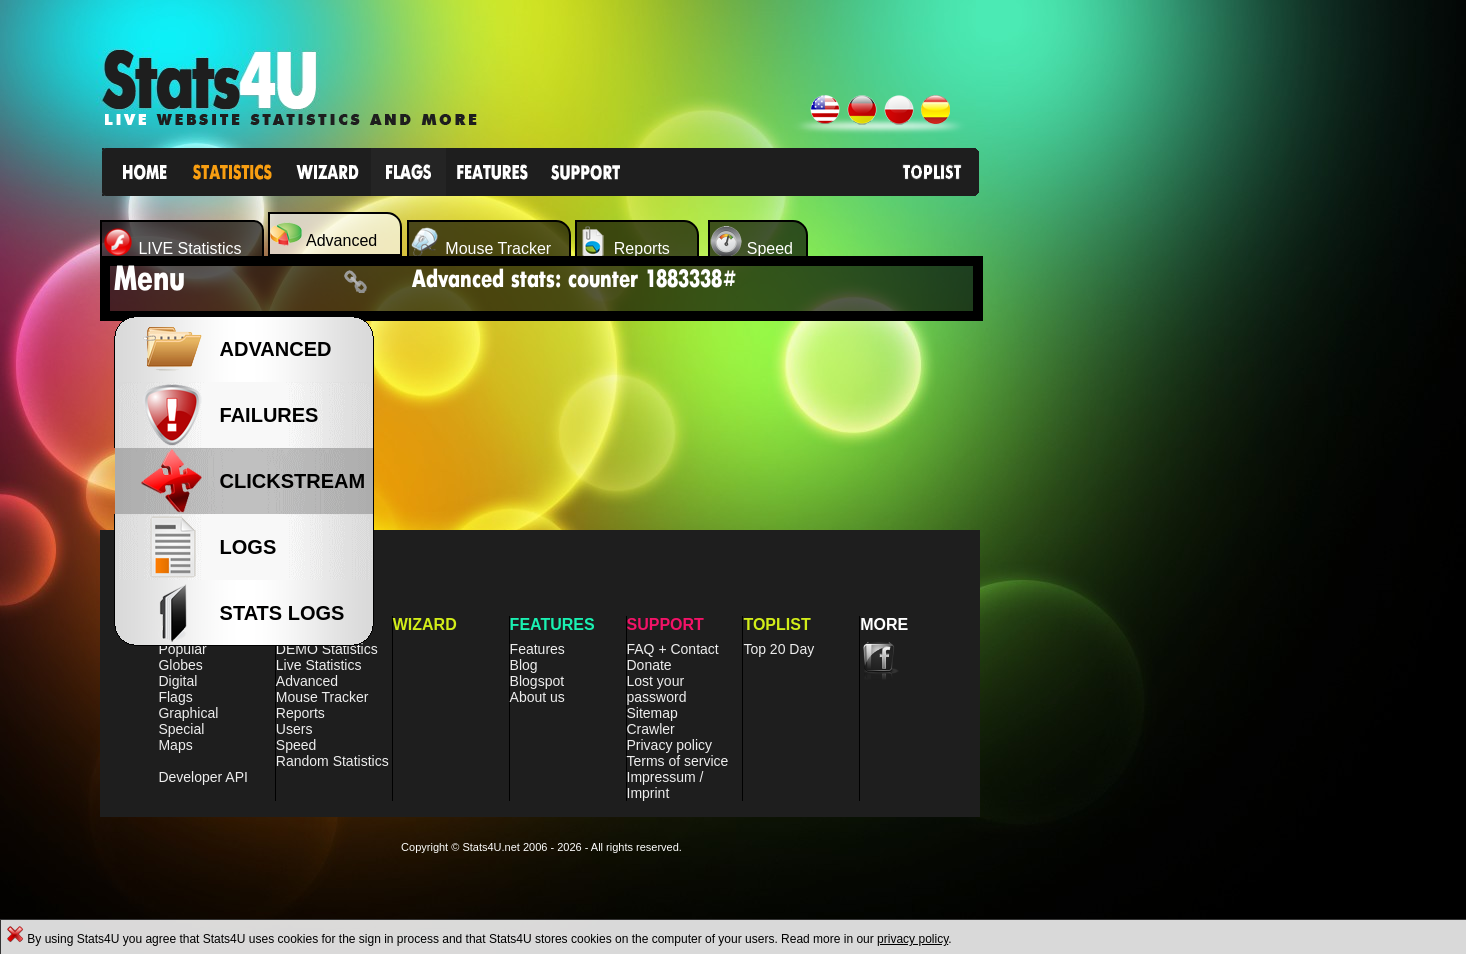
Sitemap (652, 713)
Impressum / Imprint (665, 785)
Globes (180, 665)
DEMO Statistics (327, 649)
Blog (524, 665)
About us (537, 697)
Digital (177, 681)
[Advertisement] (1147, 560)
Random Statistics (332, 761)
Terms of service (678, 761)
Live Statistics (319, 665)
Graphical (188, 713)
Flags (175, 697)
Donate (649, 665)
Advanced (307, 681)
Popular (182, 649)
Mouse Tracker (322, 697)
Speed (296, 745)
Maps (175, 745)
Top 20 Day (778, 649)
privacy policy (912, 939)
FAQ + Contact (673, 649)
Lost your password (657, 689)
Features (537, 649)
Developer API (203, 777)
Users (294, 729)
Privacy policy (670, 745)
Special (181, 729)
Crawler (651, 729)
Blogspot (537, 681)
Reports (300, 713)
